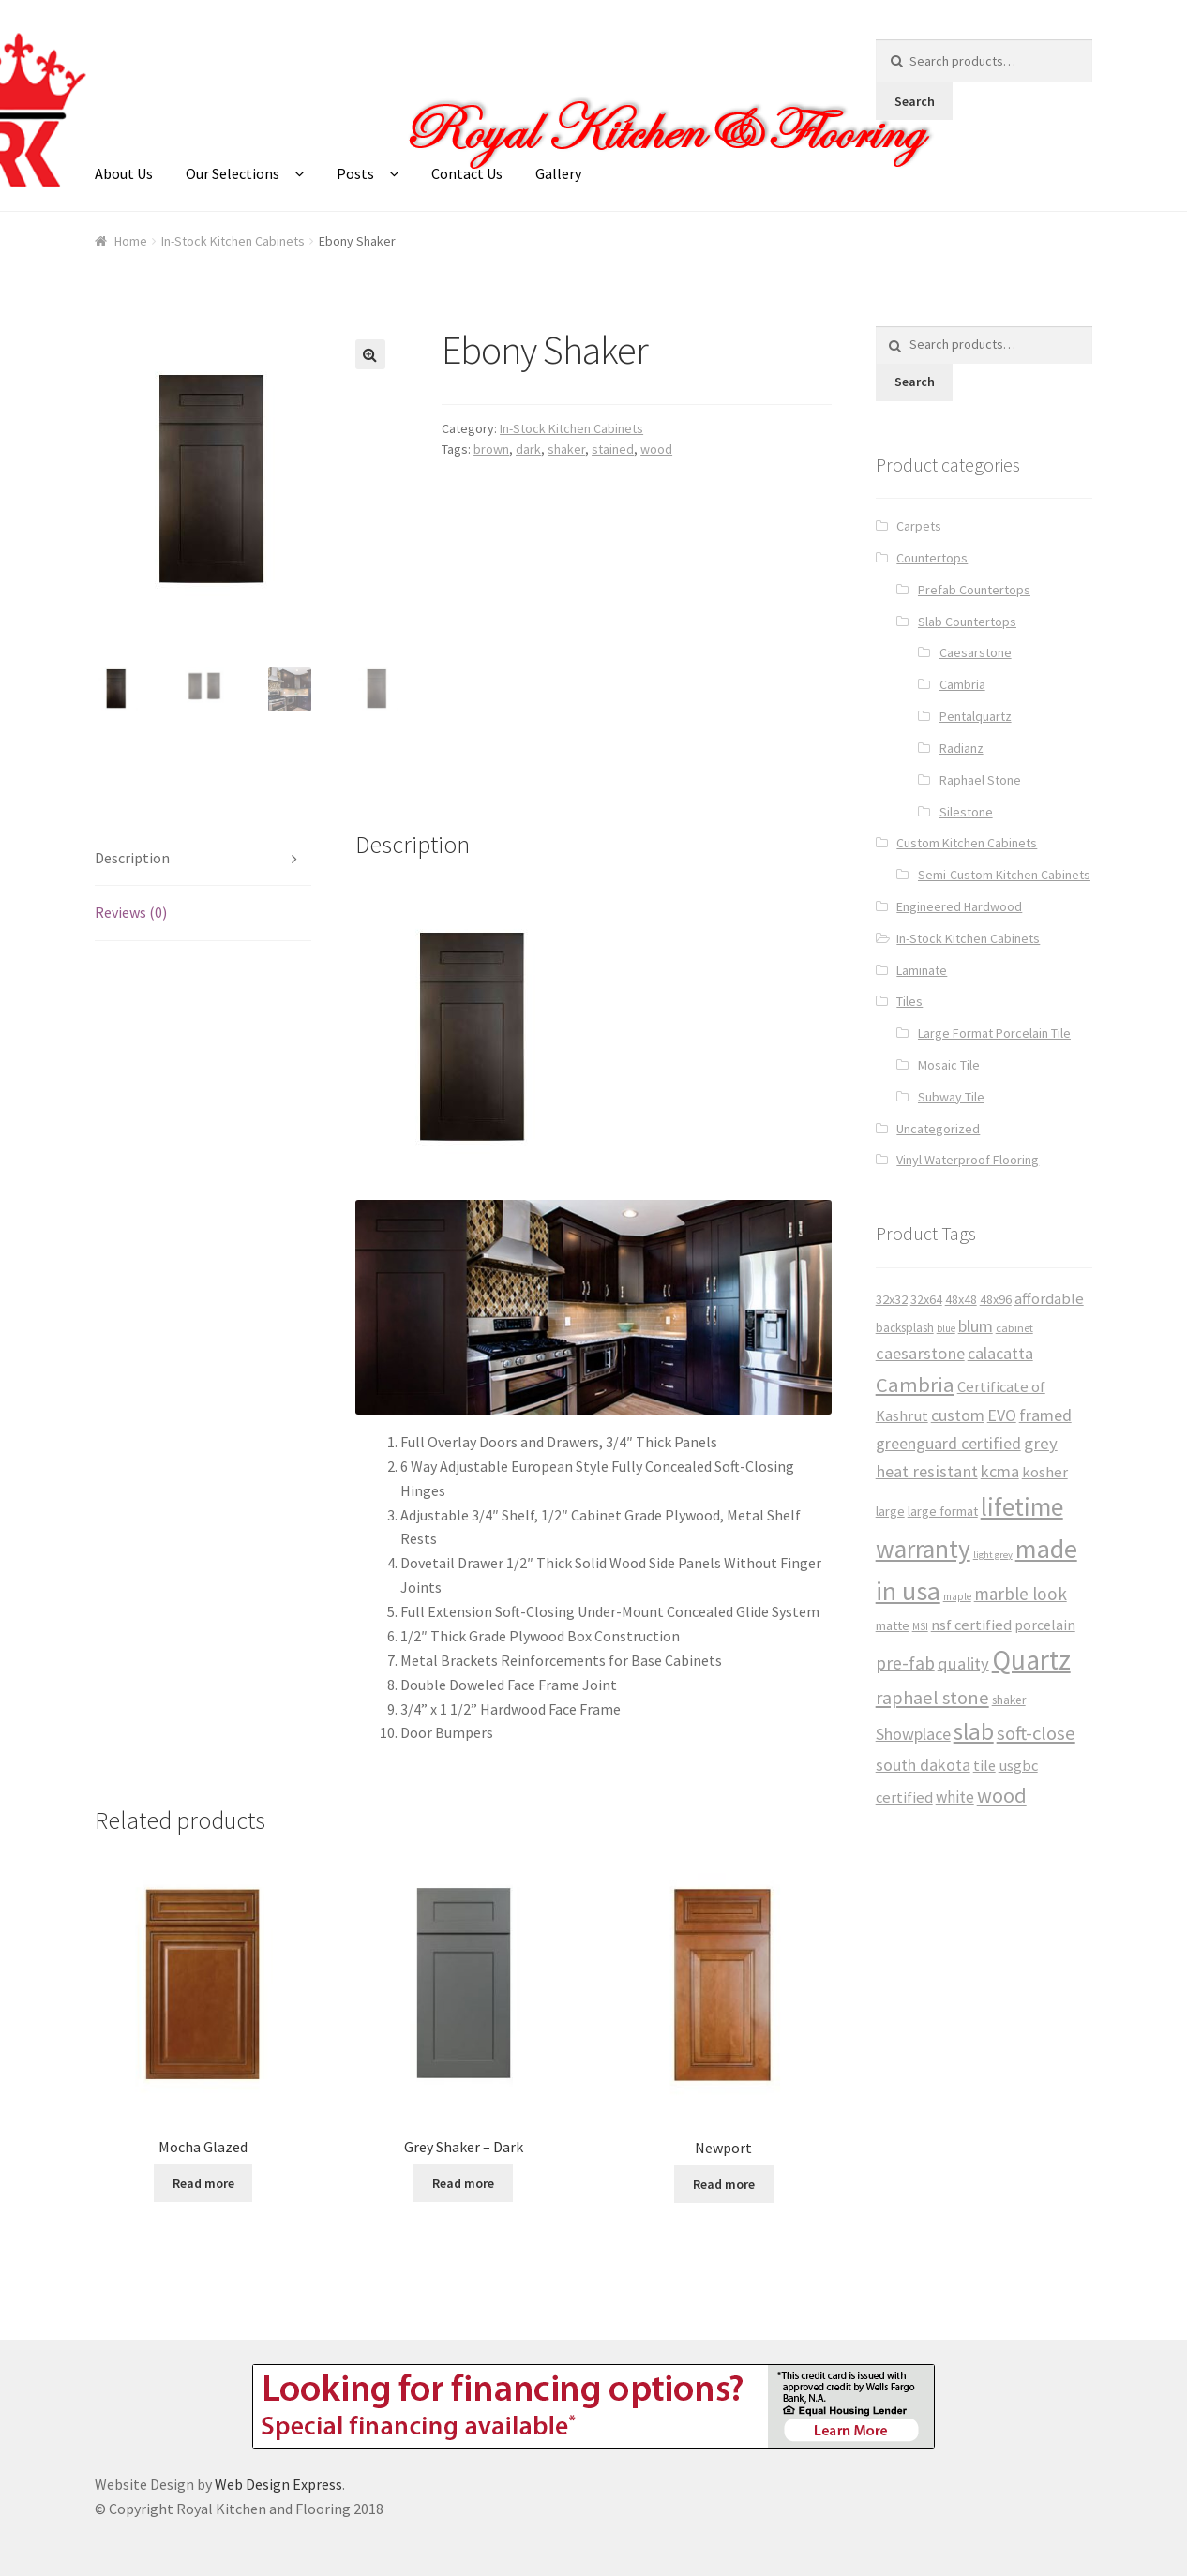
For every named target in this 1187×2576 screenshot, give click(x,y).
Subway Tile (951, 1096)
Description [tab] (132, 855)
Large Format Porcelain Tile (994, 1033)
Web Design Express (278, 2483)
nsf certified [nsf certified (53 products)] (971, 1625)
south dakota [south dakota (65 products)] (923, 1764)
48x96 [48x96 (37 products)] (996, 1299)
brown (491, 449)
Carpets (918, 525)
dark (528, 449)
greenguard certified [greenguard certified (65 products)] (948, 1443)
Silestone (966, 811)
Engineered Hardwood (959, 906)
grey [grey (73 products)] (1041, 1443)
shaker (566, 449)
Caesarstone (975, 652)
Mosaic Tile (949, 1064)
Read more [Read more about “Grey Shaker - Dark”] (463, 2181)
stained (613, 449)
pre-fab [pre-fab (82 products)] (905, 1663)
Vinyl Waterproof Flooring (967, 1159)
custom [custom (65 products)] (957, 1415)
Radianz (961, 748)
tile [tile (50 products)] (984, 1765)
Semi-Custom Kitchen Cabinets (1004, 874)
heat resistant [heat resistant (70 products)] (927, 1471)
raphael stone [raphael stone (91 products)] (932, 1697)
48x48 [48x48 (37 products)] (961, 1299)
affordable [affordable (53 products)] (1049, 1299)
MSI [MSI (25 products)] (920, 1626)
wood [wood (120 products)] (1002, 1795)
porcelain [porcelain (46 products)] (1044, 1625)
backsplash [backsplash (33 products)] (905, 1328)
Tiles (909, 1001)
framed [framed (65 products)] (1045, 1415)
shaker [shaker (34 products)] (1009, 1700)
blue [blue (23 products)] (946, 1328)
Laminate (921, 970)
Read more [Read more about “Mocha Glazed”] (203, 2181)
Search (914, 101)
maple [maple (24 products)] (957, 1596)
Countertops (932, 557)
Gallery (558, 173)
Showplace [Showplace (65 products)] (913, 1734)
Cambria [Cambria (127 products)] (915, 1384)
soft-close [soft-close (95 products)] (1036, 1733)
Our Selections (232, 173)
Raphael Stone (980, 779)
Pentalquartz (975, 716)
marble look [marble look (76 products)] (1020, 1593)
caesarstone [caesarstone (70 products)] (920, 1353)
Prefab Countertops (974, 589)
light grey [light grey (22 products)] (993, 1555)
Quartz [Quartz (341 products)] (1031, 1659)
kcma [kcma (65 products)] (1000, 1471)
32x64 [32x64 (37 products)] (926, 1299)
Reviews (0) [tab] (131, 911)
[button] (370, 354)
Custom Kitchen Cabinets (966, 842)
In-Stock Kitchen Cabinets (233, 240)
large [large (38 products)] (890, 1511)
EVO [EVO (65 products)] (1001, 1415)
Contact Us (467, 173)
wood (656, 449)
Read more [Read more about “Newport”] (724, 2182)
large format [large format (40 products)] (943, 1511)
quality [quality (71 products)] (963, 1663)
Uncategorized (938, 1128)
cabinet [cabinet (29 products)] (1014, 1328)
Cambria (962, 684)
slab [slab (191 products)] (974, 1731)
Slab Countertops (967, 621)
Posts (355, 173)
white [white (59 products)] (955, 1797)
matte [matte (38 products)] (892, 1625)
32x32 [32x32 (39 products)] (892, 1299)
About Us (124, 173)
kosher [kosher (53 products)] (1045, 1472)
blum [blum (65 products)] (975, 1326)
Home (130, 240)
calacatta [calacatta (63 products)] (1000, 1353)
